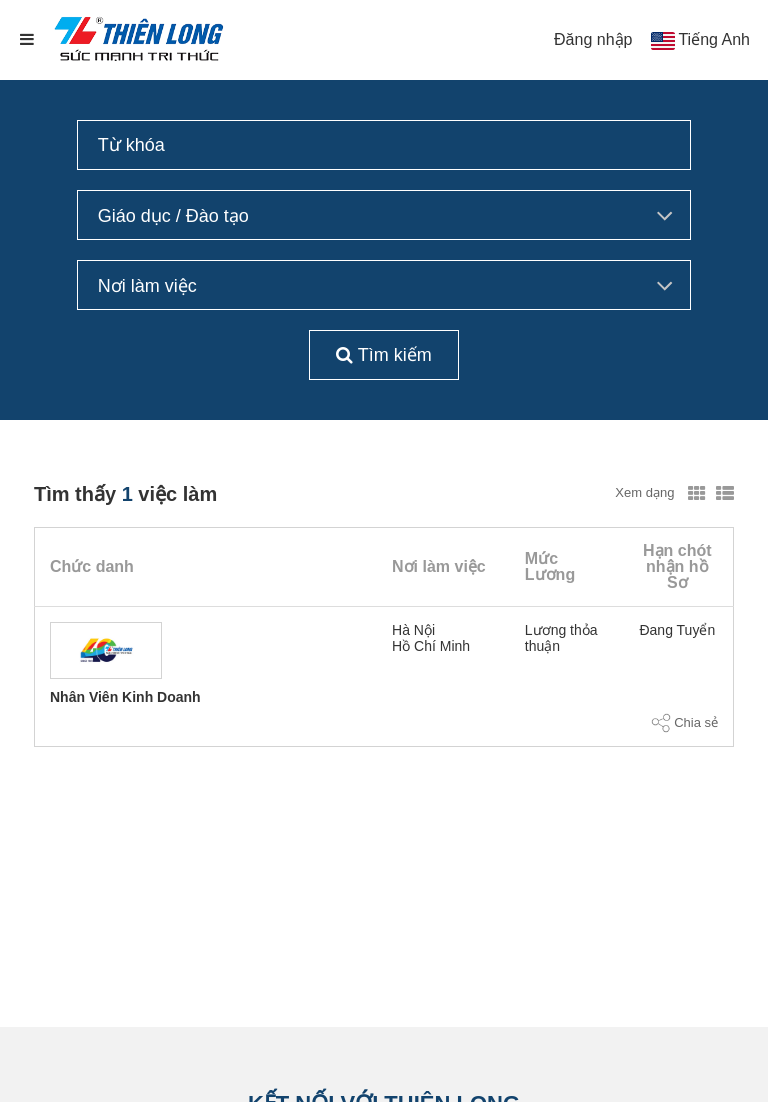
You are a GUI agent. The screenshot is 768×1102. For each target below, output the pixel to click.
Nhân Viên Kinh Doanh (125, 697)
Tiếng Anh (714, 39)
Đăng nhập (593, 39)
